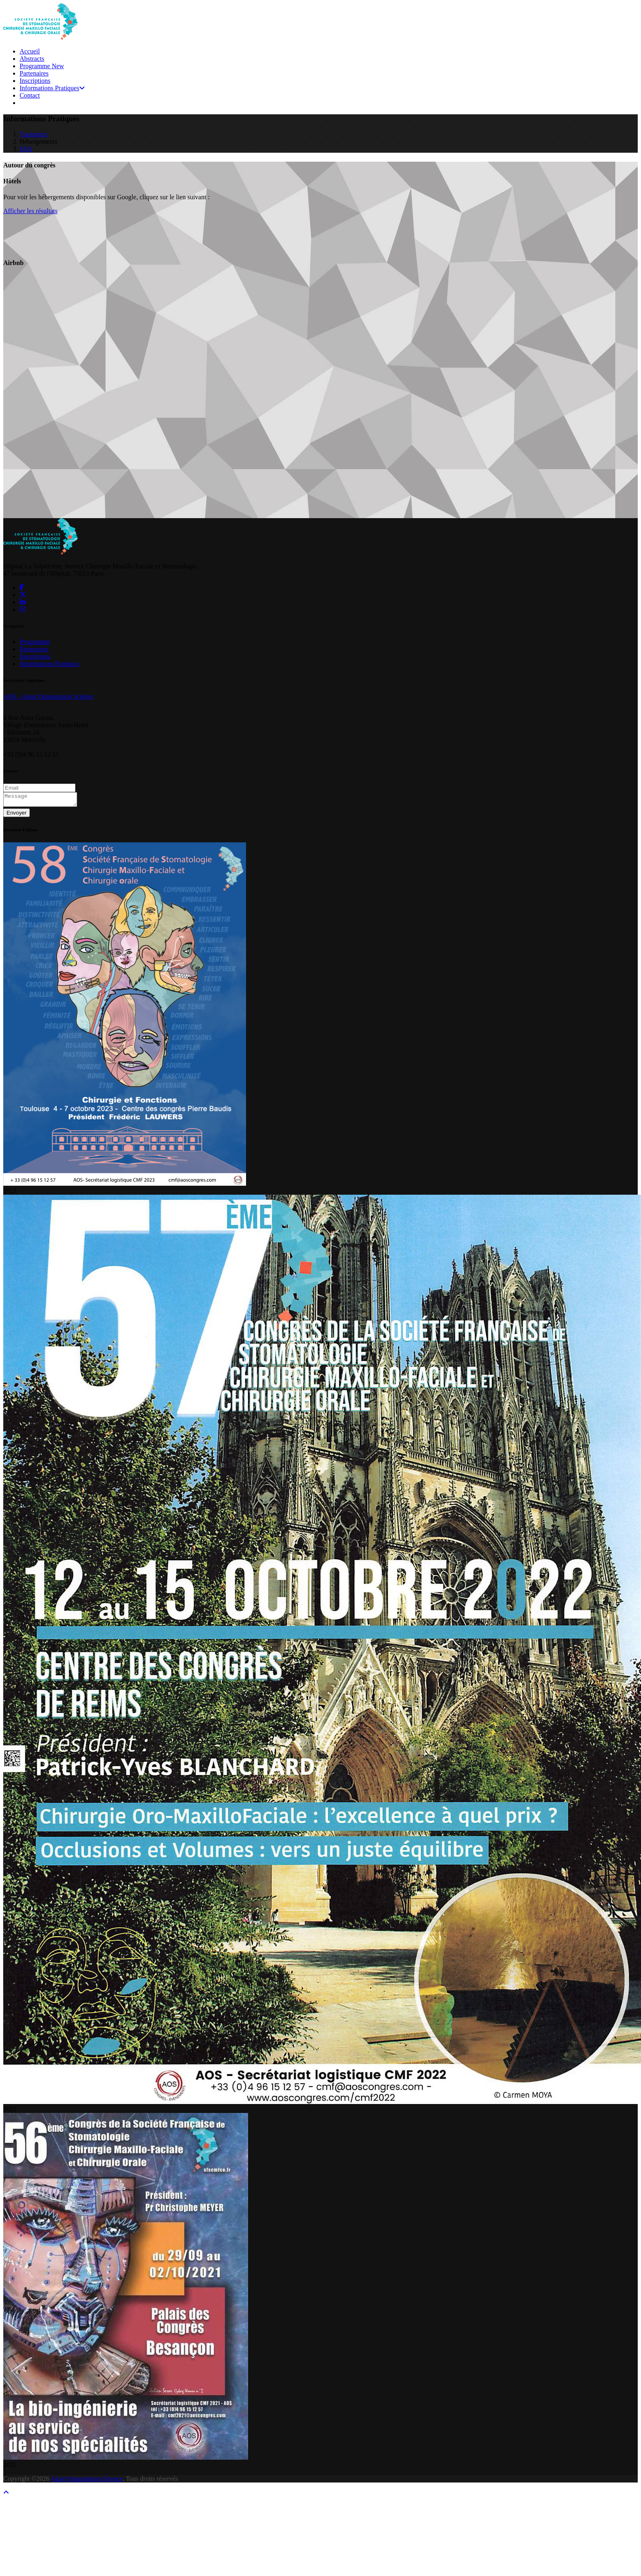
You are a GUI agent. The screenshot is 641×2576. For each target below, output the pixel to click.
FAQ (26, 148)
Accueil (30, 51)
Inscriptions (35, 80)
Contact (30, 95)
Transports (33, 134)
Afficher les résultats (30, 210)
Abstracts (32, 58)
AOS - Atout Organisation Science (48, 696)
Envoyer (17, 815)
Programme (42, 65)
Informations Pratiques (52, 88)
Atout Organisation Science (87, 2481)
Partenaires (34, 73)
